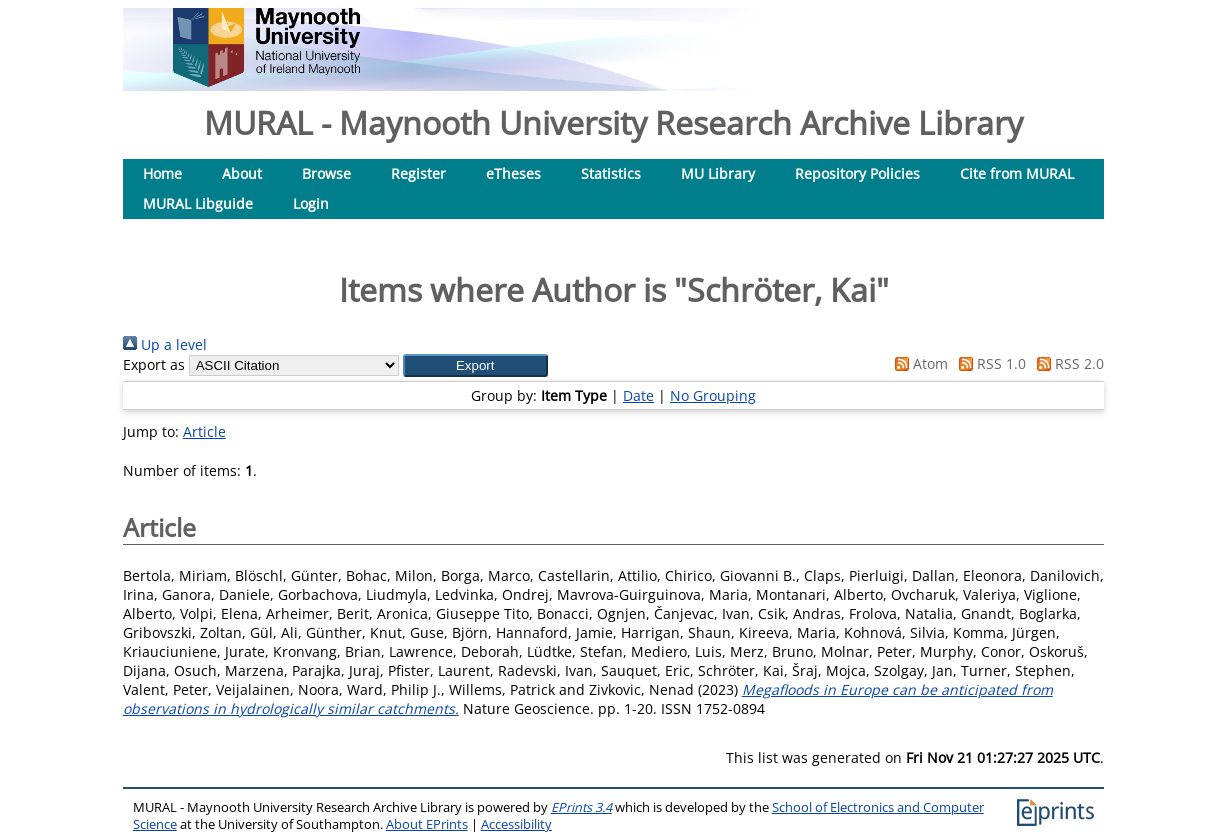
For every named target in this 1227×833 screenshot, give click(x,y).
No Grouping (713, 395)
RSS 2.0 (1067, 363)
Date (638, 395)
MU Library (718, 173)
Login (311, 203)
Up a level (165, 344)
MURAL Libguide (198, 203)
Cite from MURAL (1017, 173)
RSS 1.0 (989, 363)
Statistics (611, 173)
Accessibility (516, 824)
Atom (918, 363)
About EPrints (427, 824)
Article (204, 431)
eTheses (513, 173)
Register (418, 173)
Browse (326, 173)
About (242, 173)
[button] (475, 365)
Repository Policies (857, 173)
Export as (154, 364)
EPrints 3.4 (581, 807)
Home (162, 173)
